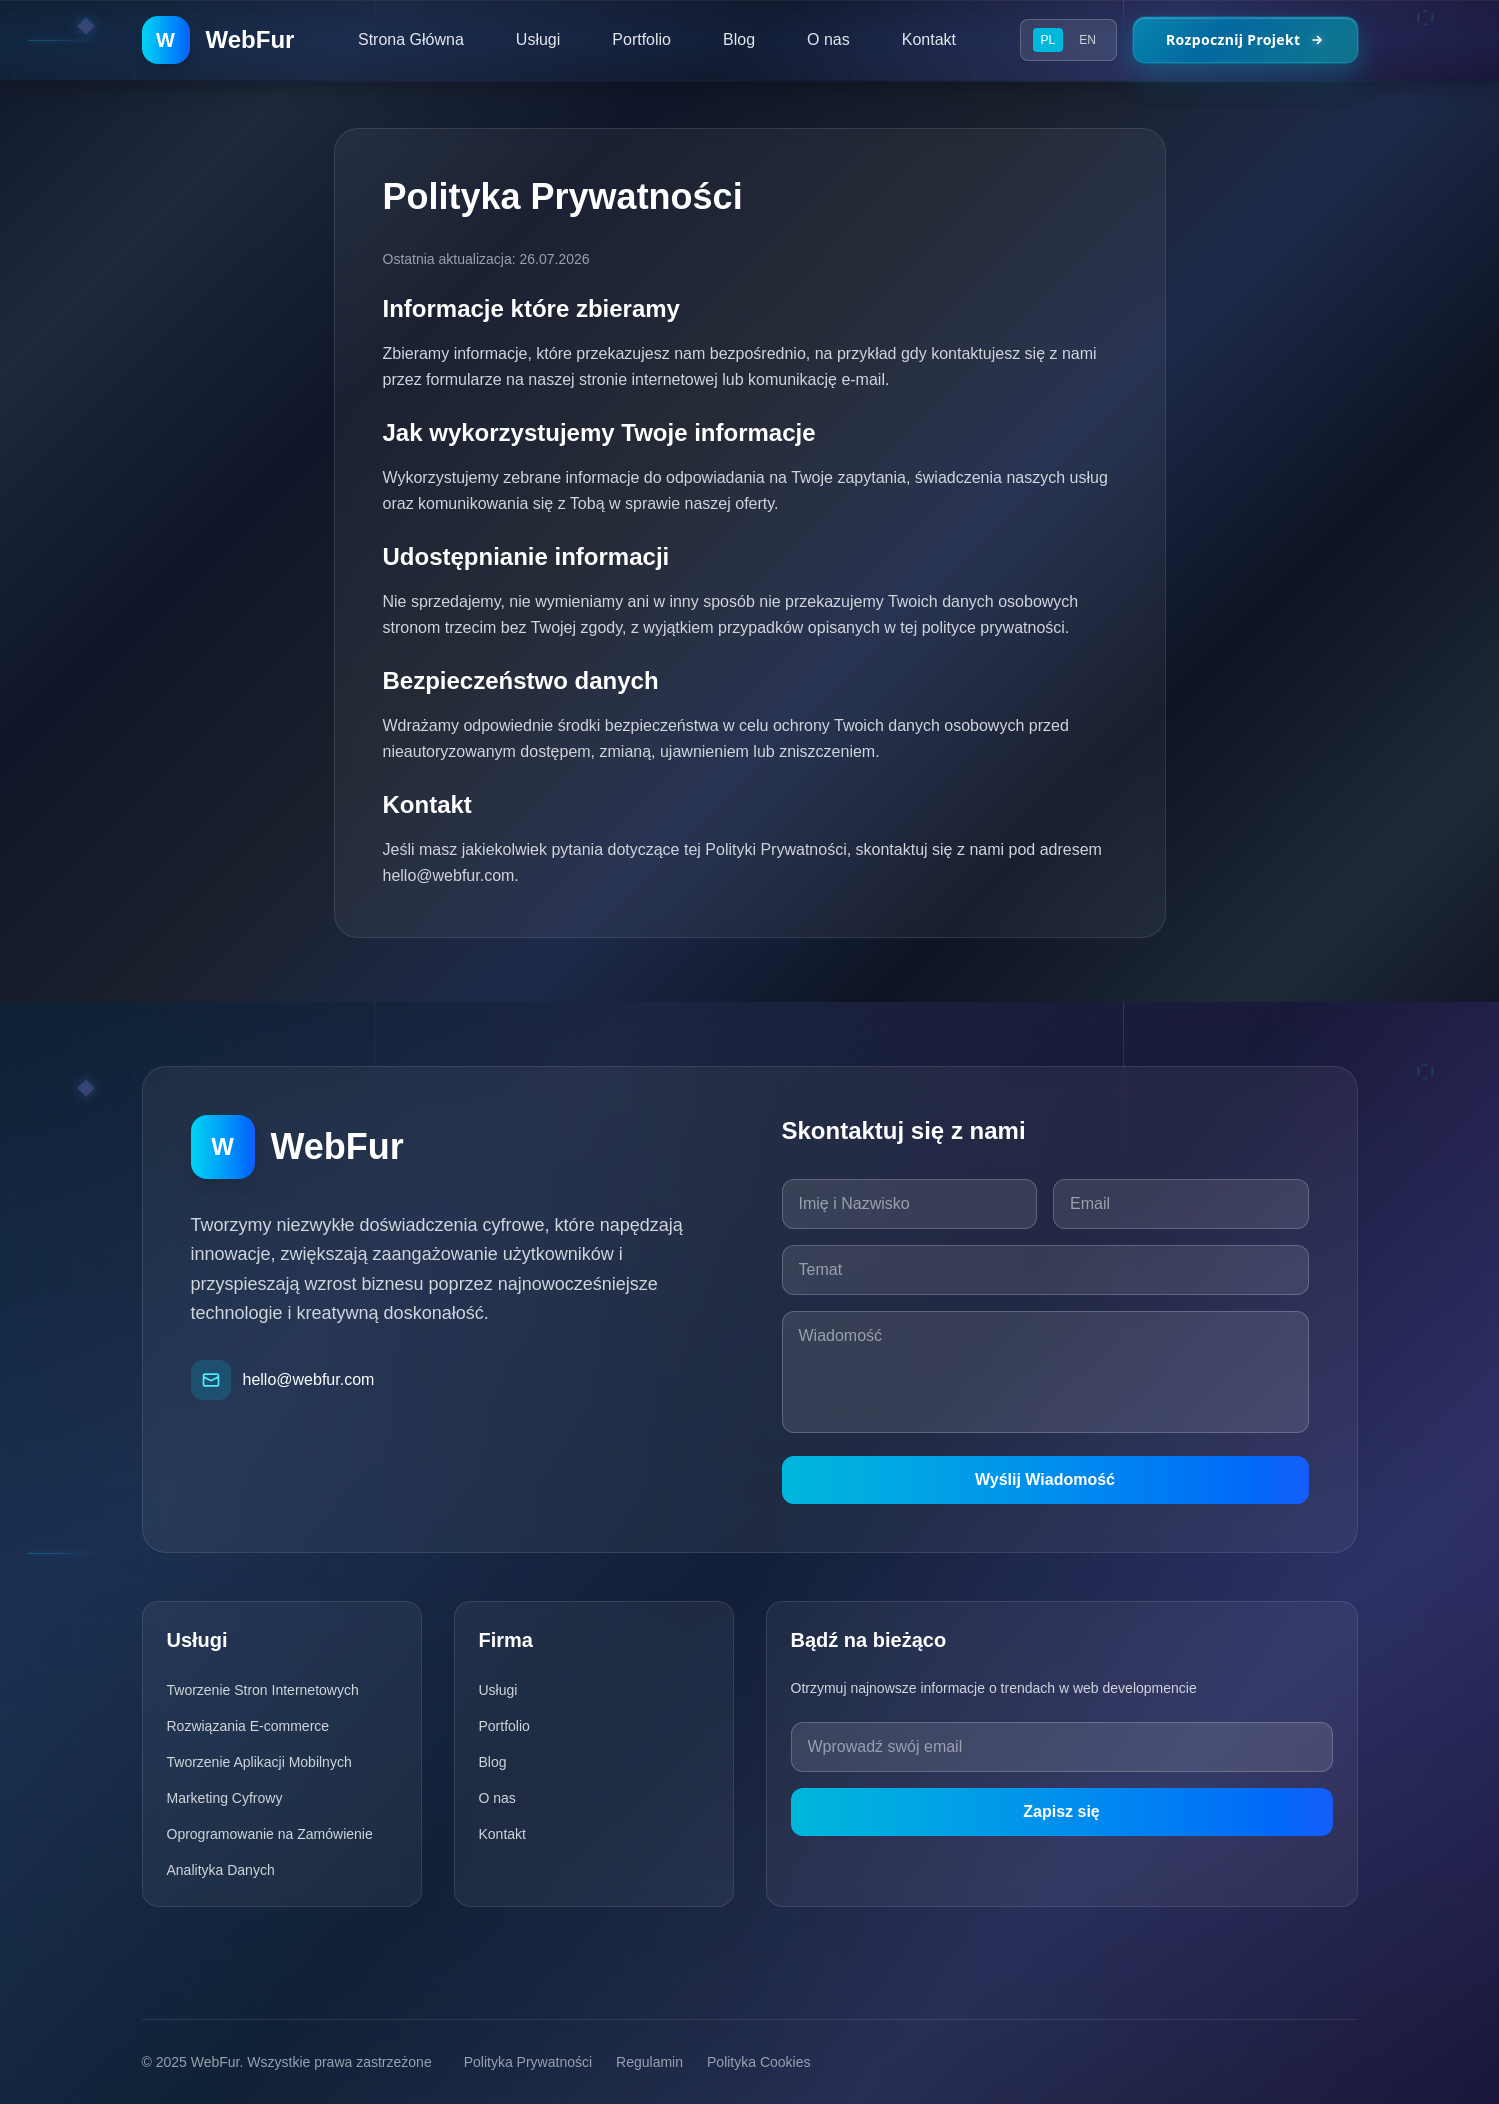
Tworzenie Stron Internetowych (263, 1690)
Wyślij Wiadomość (1045, 1479)
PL (1048, 40)
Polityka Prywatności (528, 2062)
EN (1087, 40)
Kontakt (502, 1834)
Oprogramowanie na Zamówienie (270, 1834)
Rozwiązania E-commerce (248, 1726)
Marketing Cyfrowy (225, 1798)
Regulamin (649, 2062)
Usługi (498, 1690)
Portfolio (504, 1726)
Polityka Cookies (759, 2062)
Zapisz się (1061, 1811)
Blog (493, 1762)
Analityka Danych (221, 1870)
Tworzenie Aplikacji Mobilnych (259, 1762)
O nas (497, 1798)
